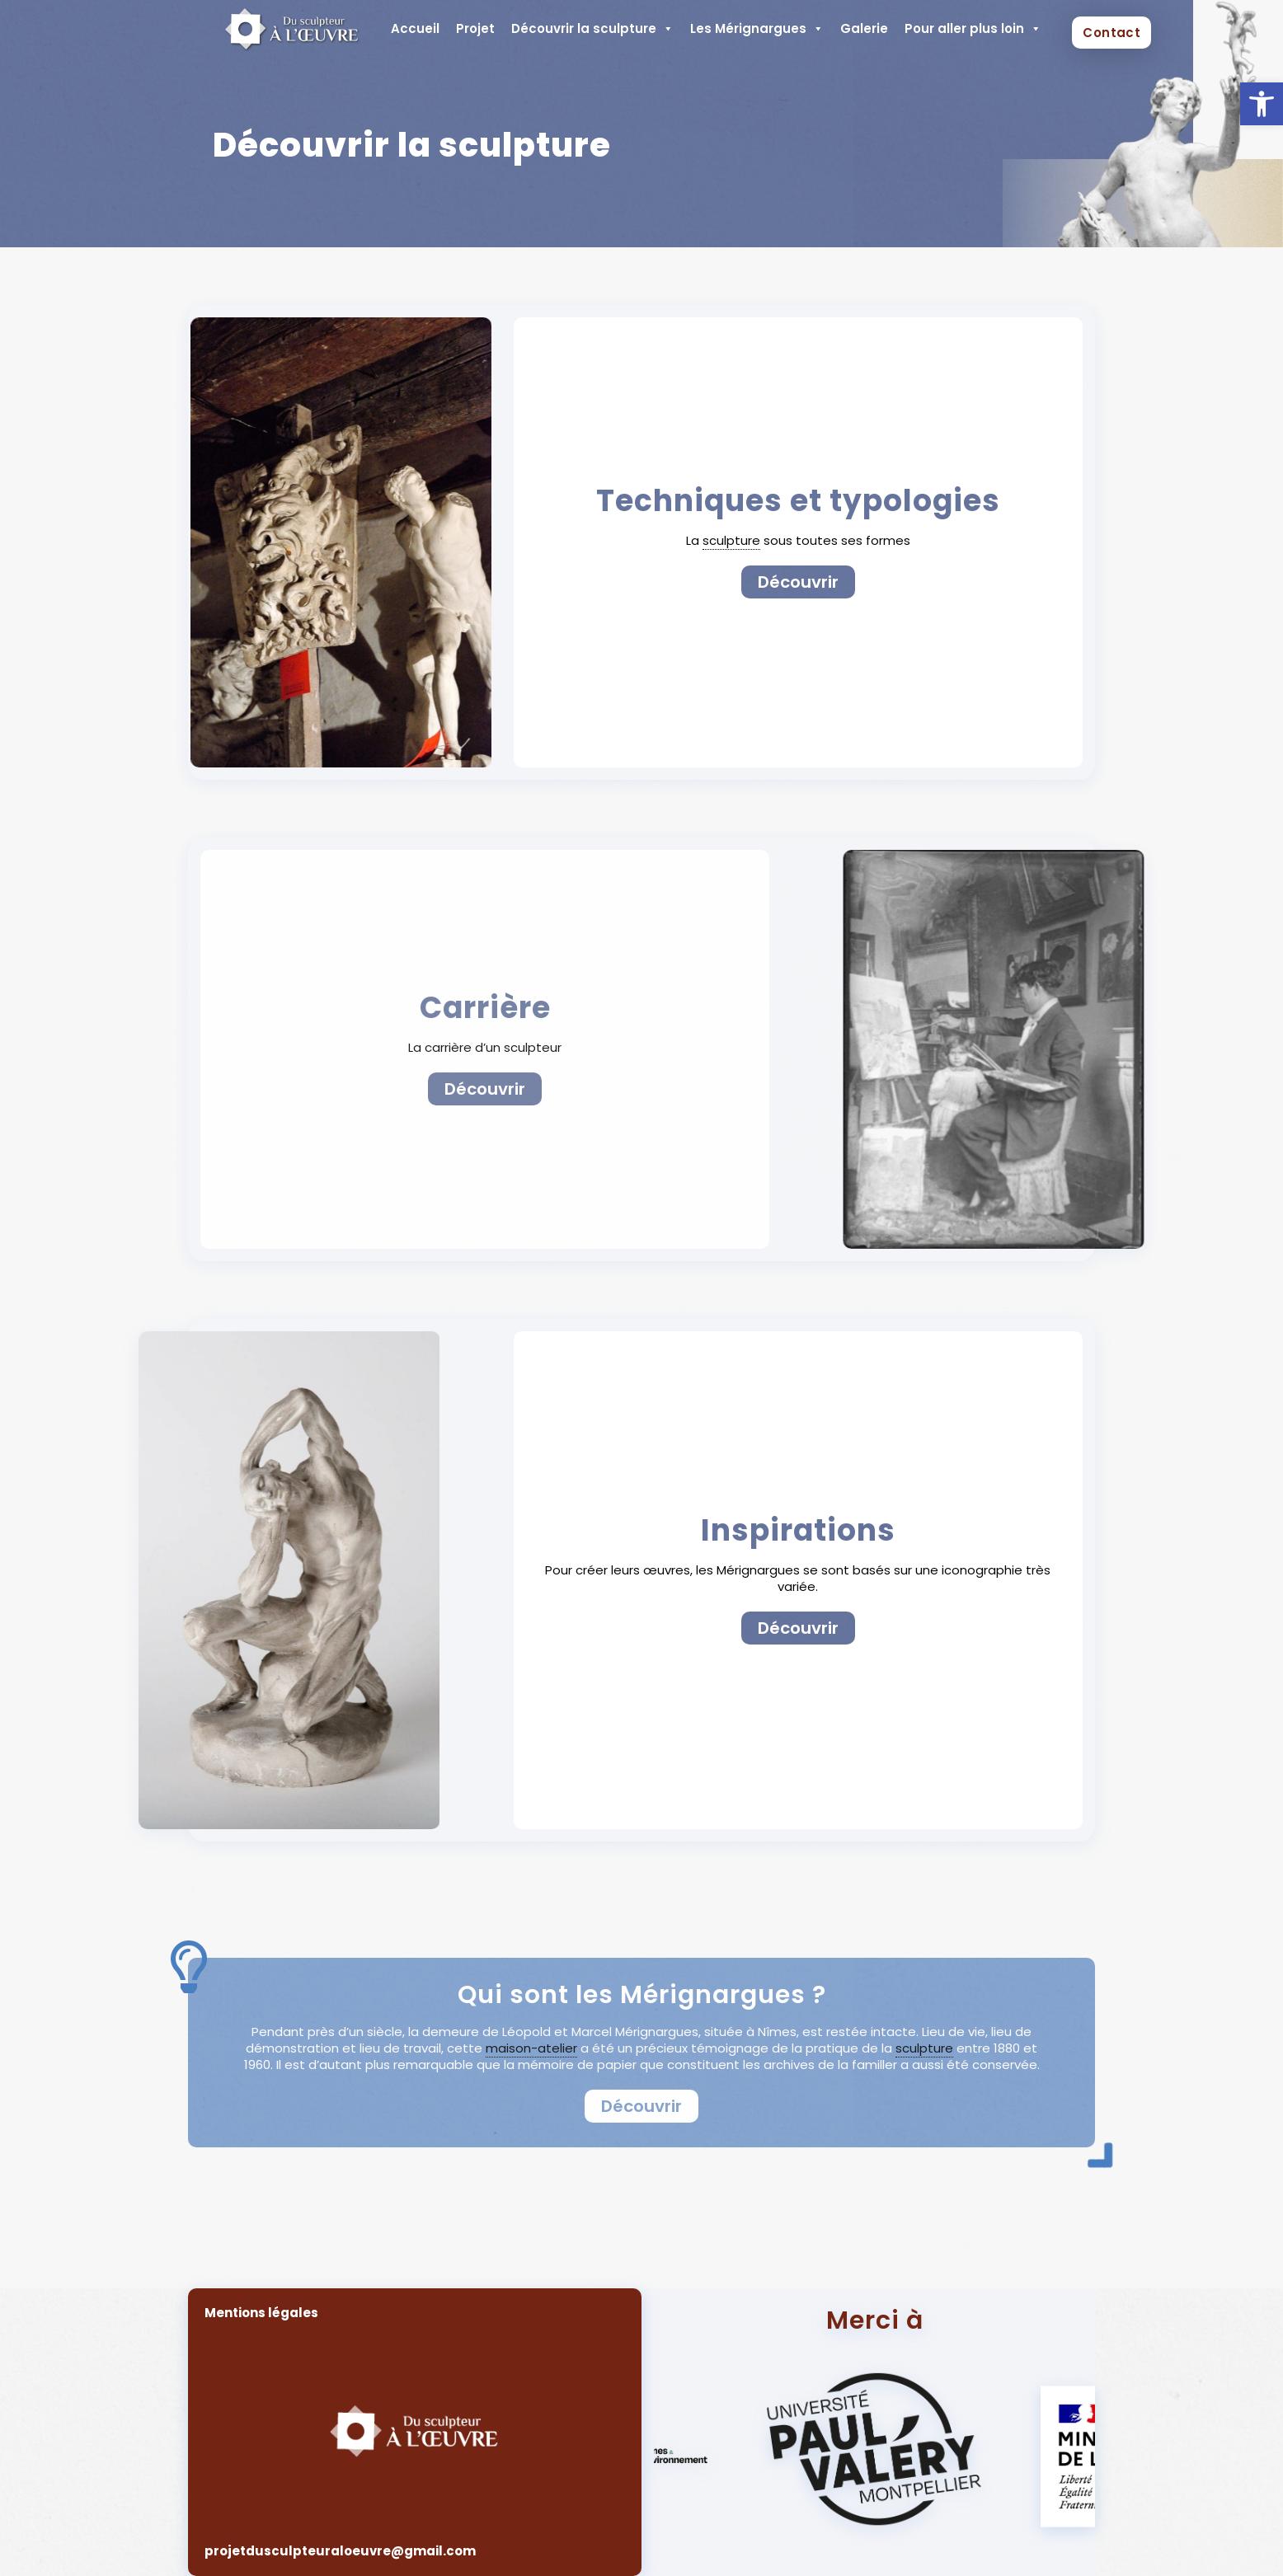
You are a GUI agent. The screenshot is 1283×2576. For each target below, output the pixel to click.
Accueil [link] (415, 28)
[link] (1261, 103)
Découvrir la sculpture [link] (592, 28)
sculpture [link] (731, 540)
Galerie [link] (864, 28)
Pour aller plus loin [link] (973, 28)
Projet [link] (475, 28)
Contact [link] (1111, 32)
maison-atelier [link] (531, 2048)
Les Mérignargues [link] (757, 28)
